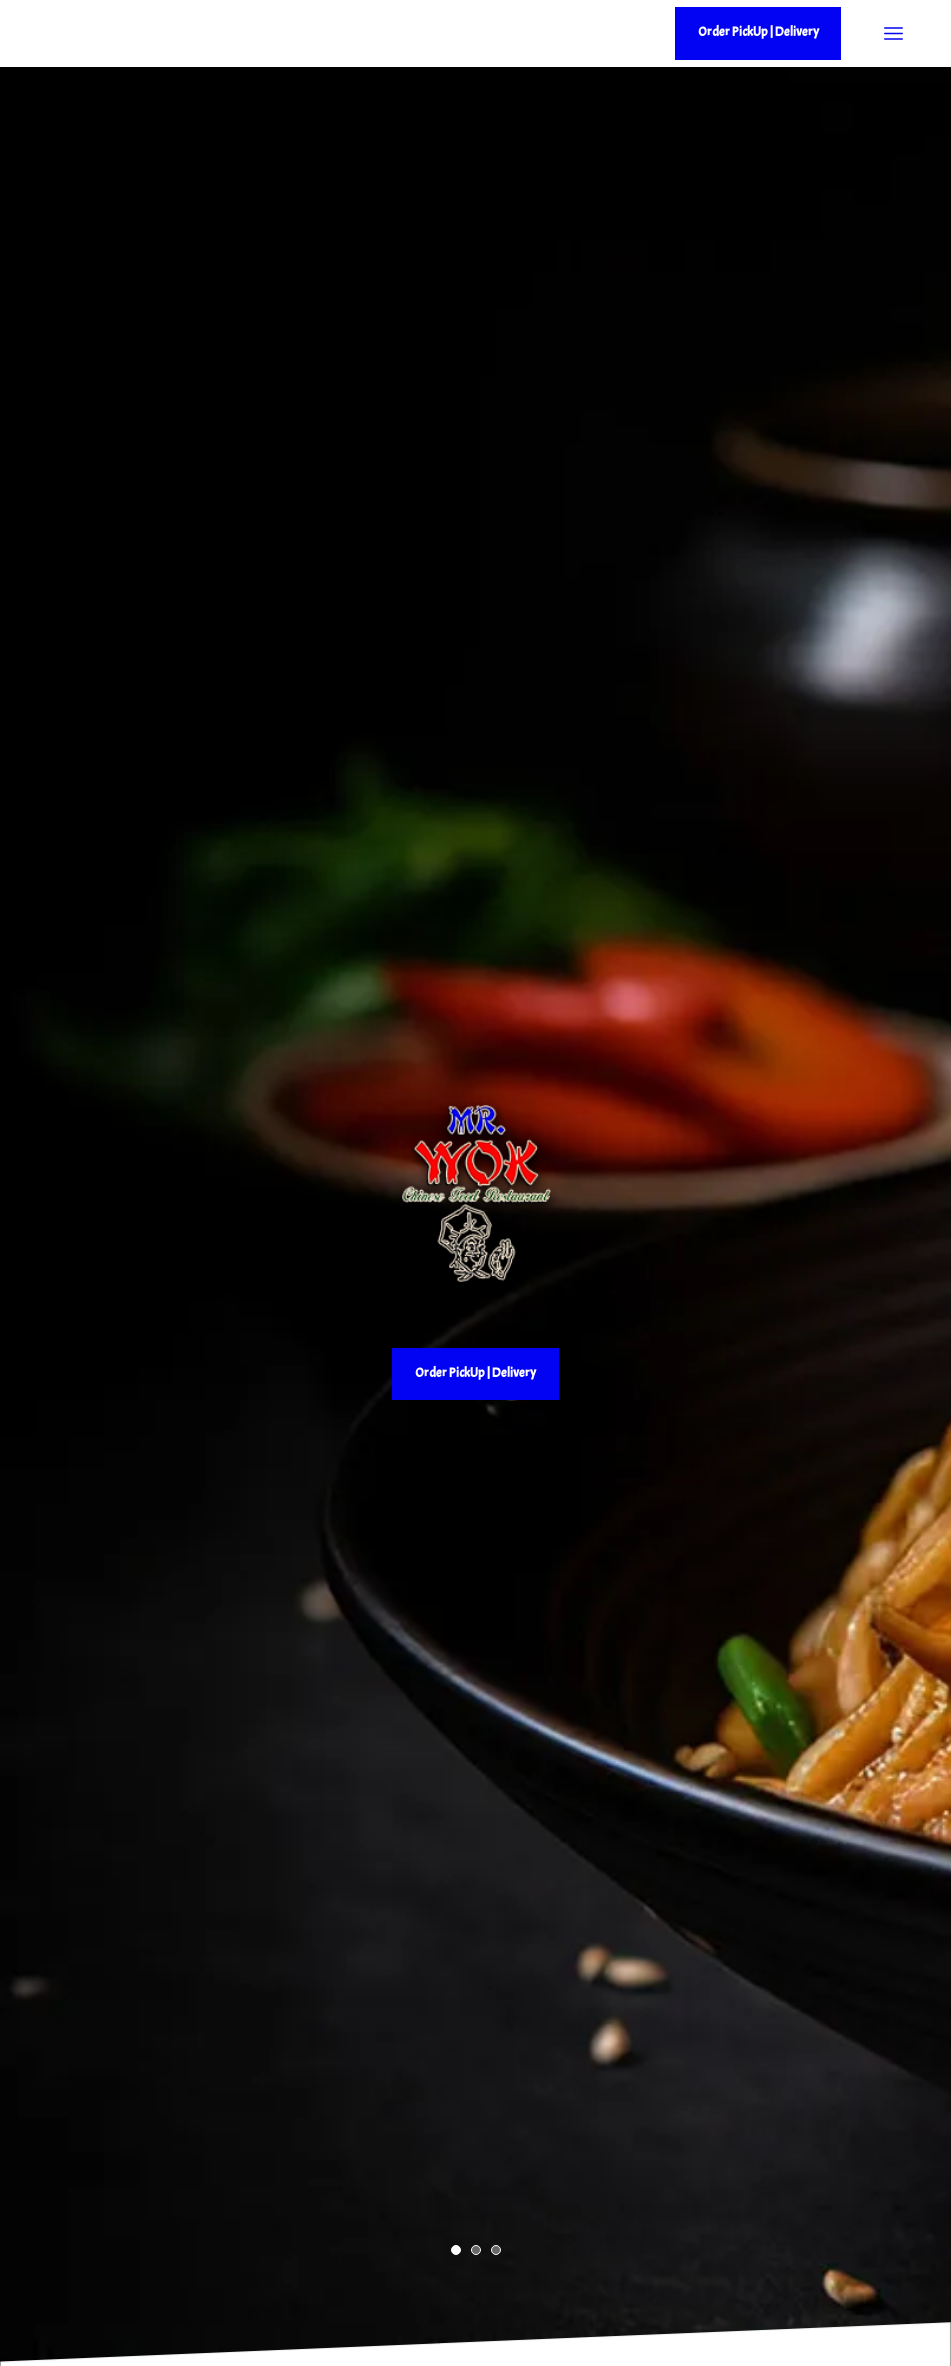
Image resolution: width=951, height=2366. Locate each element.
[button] (456, 2250)
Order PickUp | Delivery (475, 1373)
